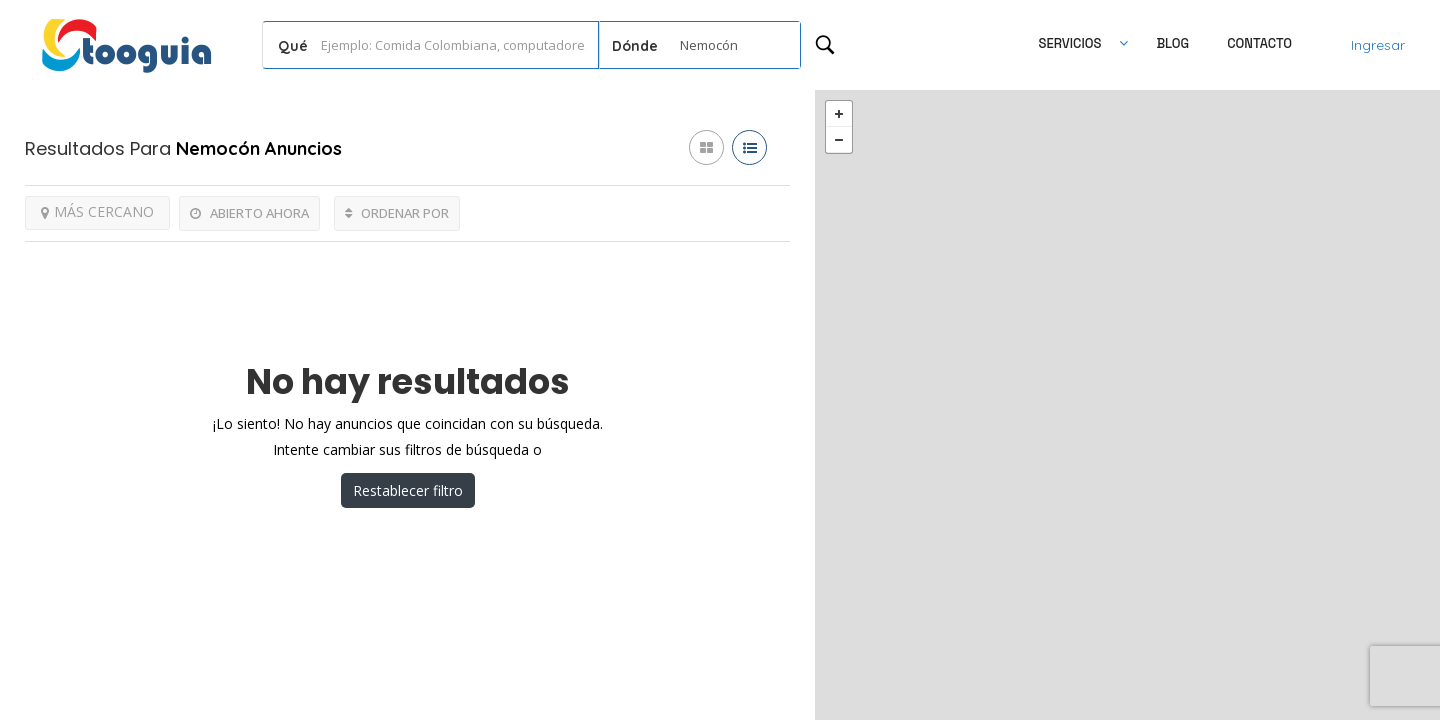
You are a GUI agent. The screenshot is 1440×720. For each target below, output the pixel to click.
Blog (1172, 43)
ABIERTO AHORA (249, 213)
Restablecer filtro (408, 490)
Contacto (1259, 43)
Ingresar (1378, 45)
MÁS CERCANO (97, 211)
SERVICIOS (1070, 43)
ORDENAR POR (397, 213)
